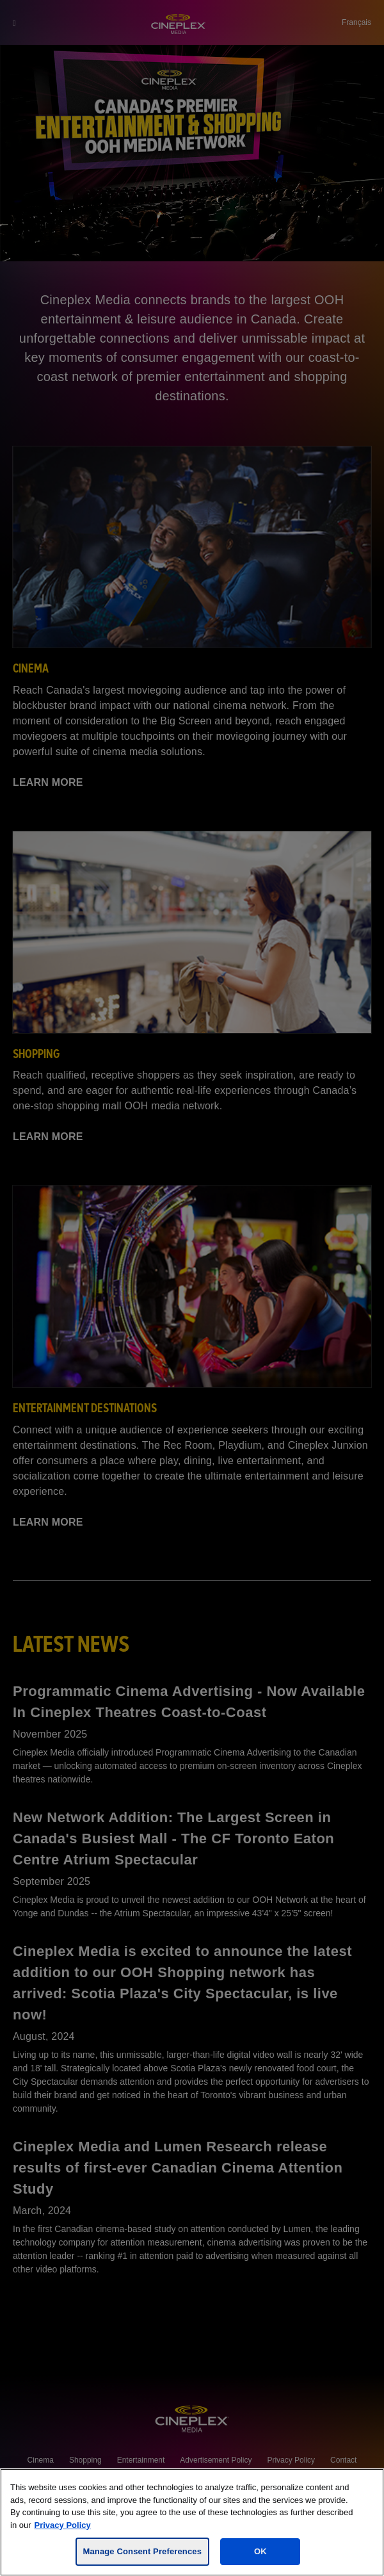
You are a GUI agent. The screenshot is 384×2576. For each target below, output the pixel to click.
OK (260, 2551)
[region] (192, 2522)
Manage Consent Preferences (142, 2551)
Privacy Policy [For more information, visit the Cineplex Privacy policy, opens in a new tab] (63, 2525)
